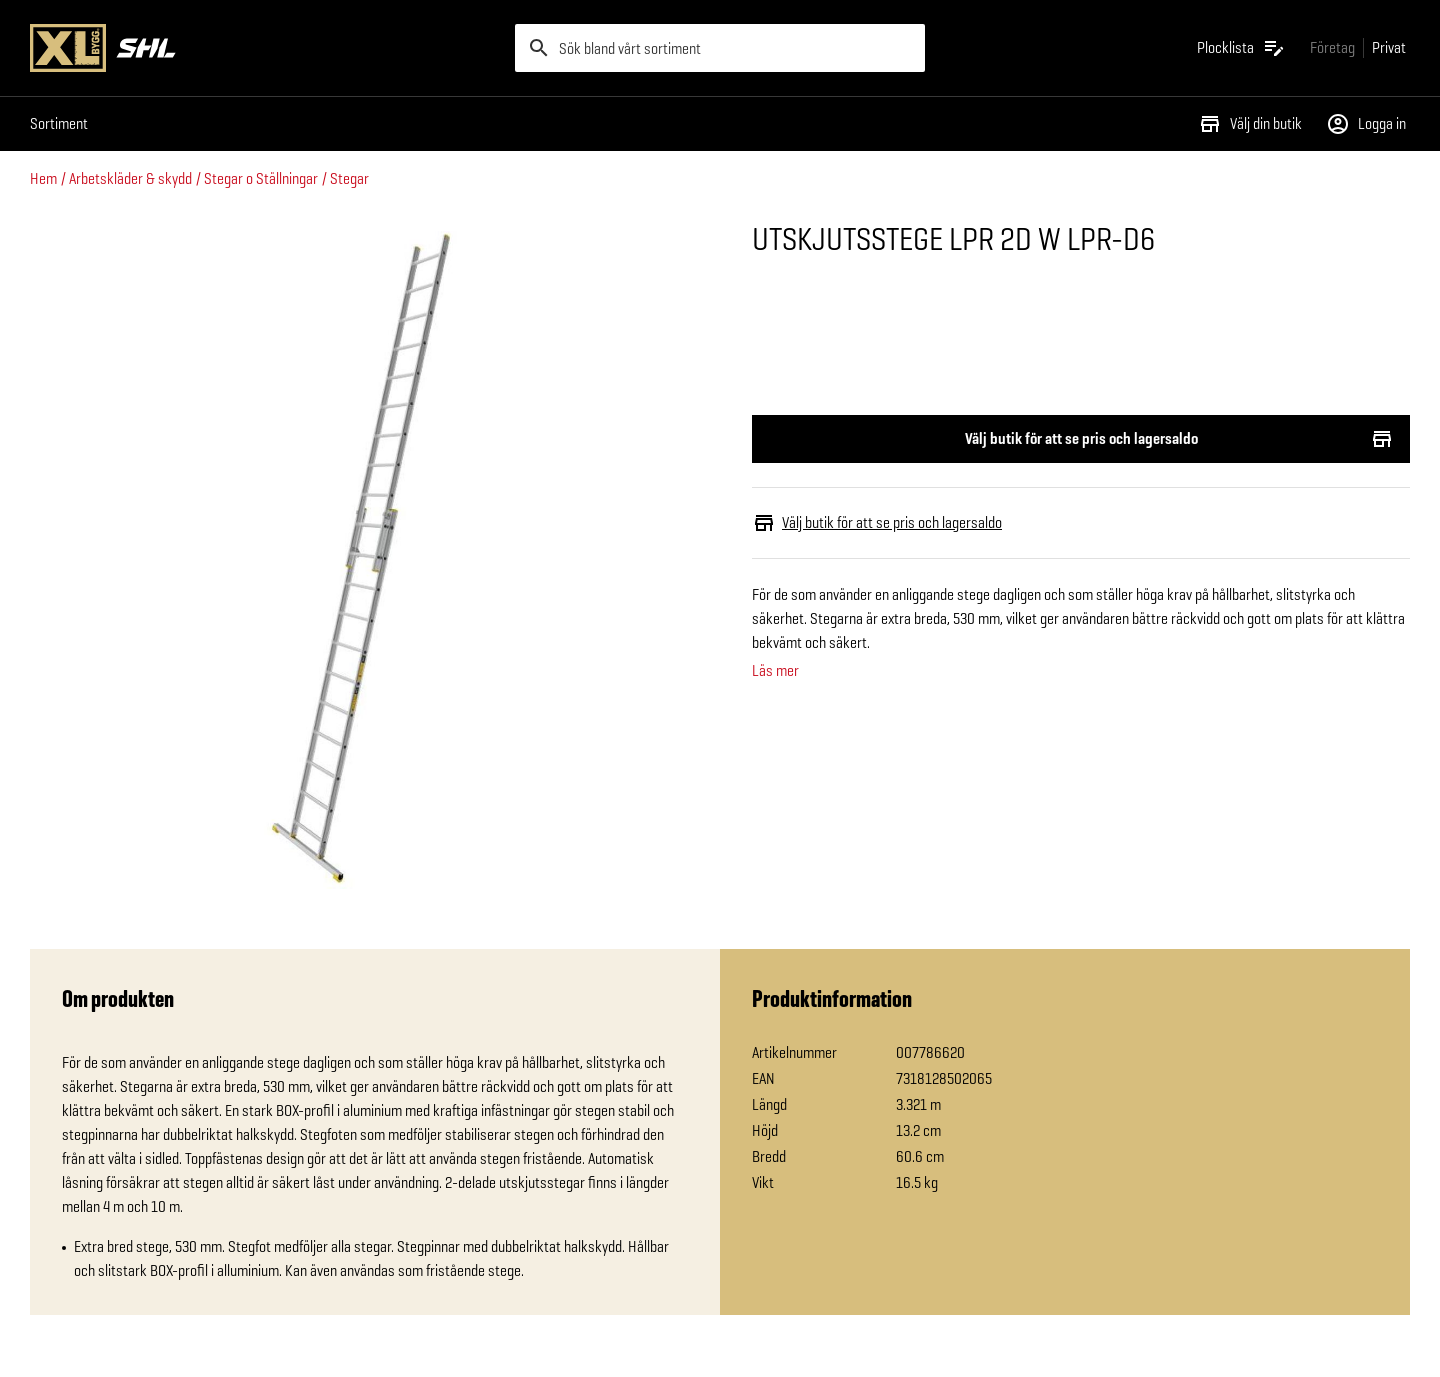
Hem (43, 178)
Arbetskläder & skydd (130, 178)
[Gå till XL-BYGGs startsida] (264, 48)
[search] (720, 48)
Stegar (349, 178)
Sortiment (59, 123)
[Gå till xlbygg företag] (1332, 47)
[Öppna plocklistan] (1241, 48)
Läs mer (775, 671)
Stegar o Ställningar (261, 178)
